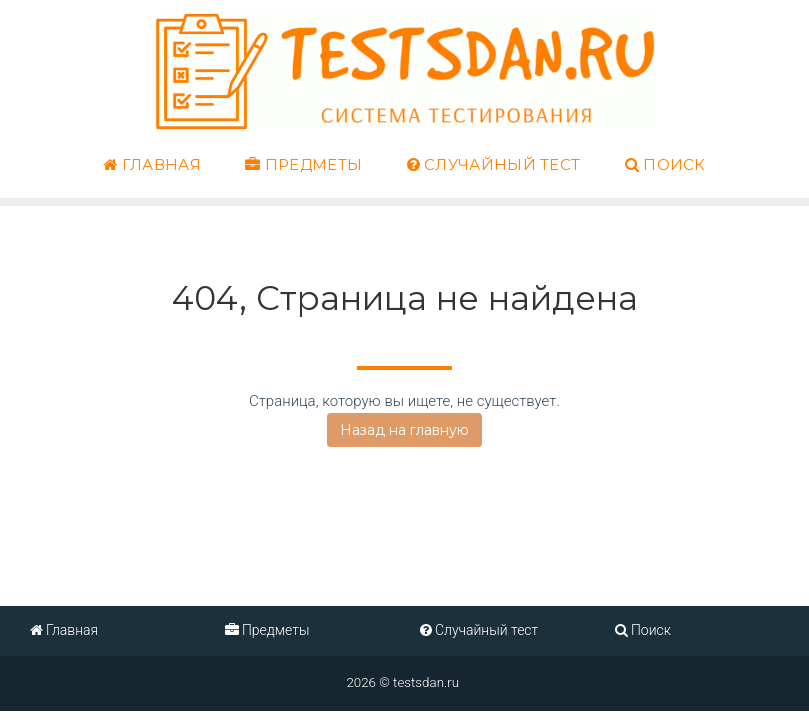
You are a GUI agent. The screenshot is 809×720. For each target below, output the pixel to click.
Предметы (303, 165)
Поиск (665, 165)
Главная (152, 165)
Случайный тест (494, 165)
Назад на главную (404, 430)
